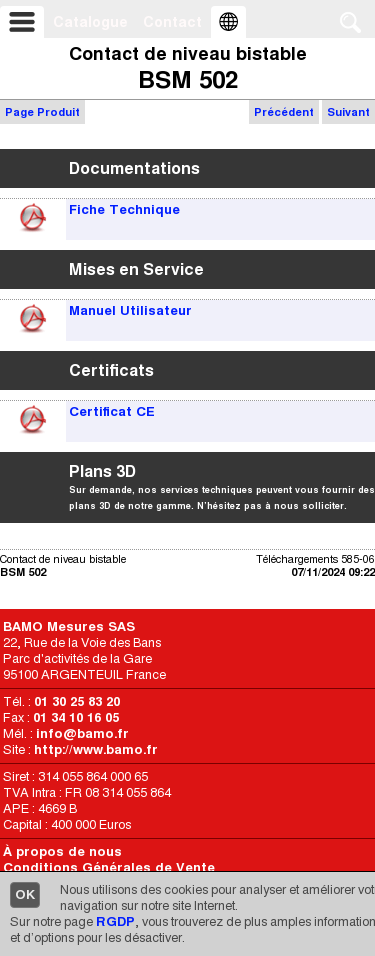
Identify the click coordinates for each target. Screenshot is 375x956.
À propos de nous (62, 851)
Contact (172, 22)
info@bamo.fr (82, 733)
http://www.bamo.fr (96, 749)
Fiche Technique (124, 209)
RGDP (115, 921)
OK (25, 894)
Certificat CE (112, 411)
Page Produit (42, 112)
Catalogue (90, 22)
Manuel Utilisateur (130, 310)
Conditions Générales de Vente (109, 867)
